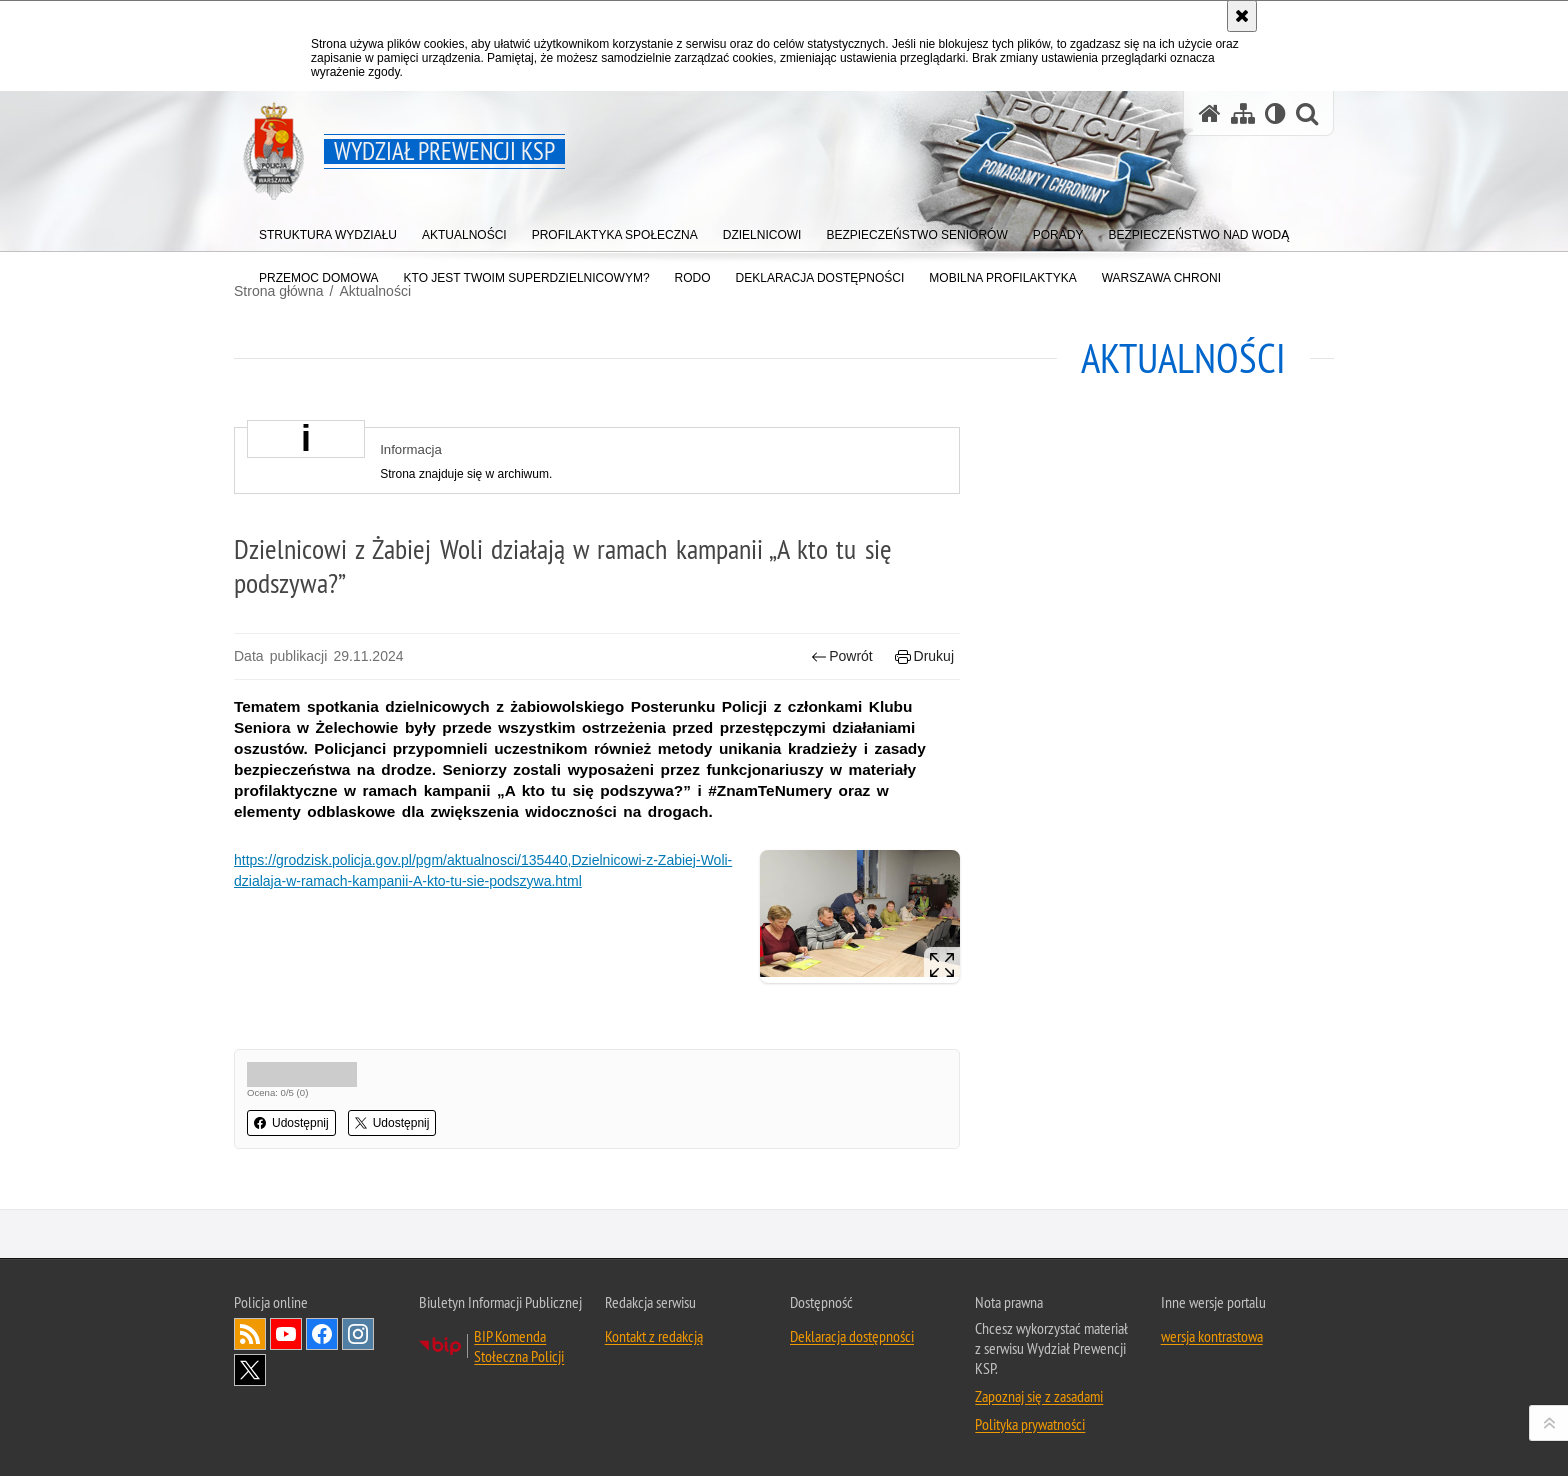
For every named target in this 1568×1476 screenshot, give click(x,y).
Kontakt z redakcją (654, 1336)
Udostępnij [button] (291, 1123)
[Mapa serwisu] (1243, 113)
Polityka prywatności (1030, 1424)
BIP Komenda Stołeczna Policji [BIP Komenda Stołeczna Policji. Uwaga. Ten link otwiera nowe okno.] (519, 1346)
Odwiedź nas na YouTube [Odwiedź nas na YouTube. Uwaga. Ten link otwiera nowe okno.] (286, 1334)
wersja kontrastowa (1212, 1336)
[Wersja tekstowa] (1275, 113)
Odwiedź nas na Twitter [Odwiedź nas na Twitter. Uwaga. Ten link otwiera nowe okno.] (250, 1370)
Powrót (842, 656)
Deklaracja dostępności (852, 1336)
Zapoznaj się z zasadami (1039, 1396)
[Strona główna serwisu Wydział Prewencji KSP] (1210, 113)
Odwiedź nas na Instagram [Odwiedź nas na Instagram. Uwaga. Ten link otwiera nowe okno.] (358, 1334)
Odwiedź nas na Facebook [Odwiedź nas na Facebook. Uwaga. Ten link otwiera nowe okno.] (322, 1334)
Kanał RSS (250, 1334)
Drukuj (924, 656)
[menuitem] (328, 230)
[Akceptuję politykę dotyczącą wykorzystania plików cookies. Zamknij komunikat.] (1242, 16)
